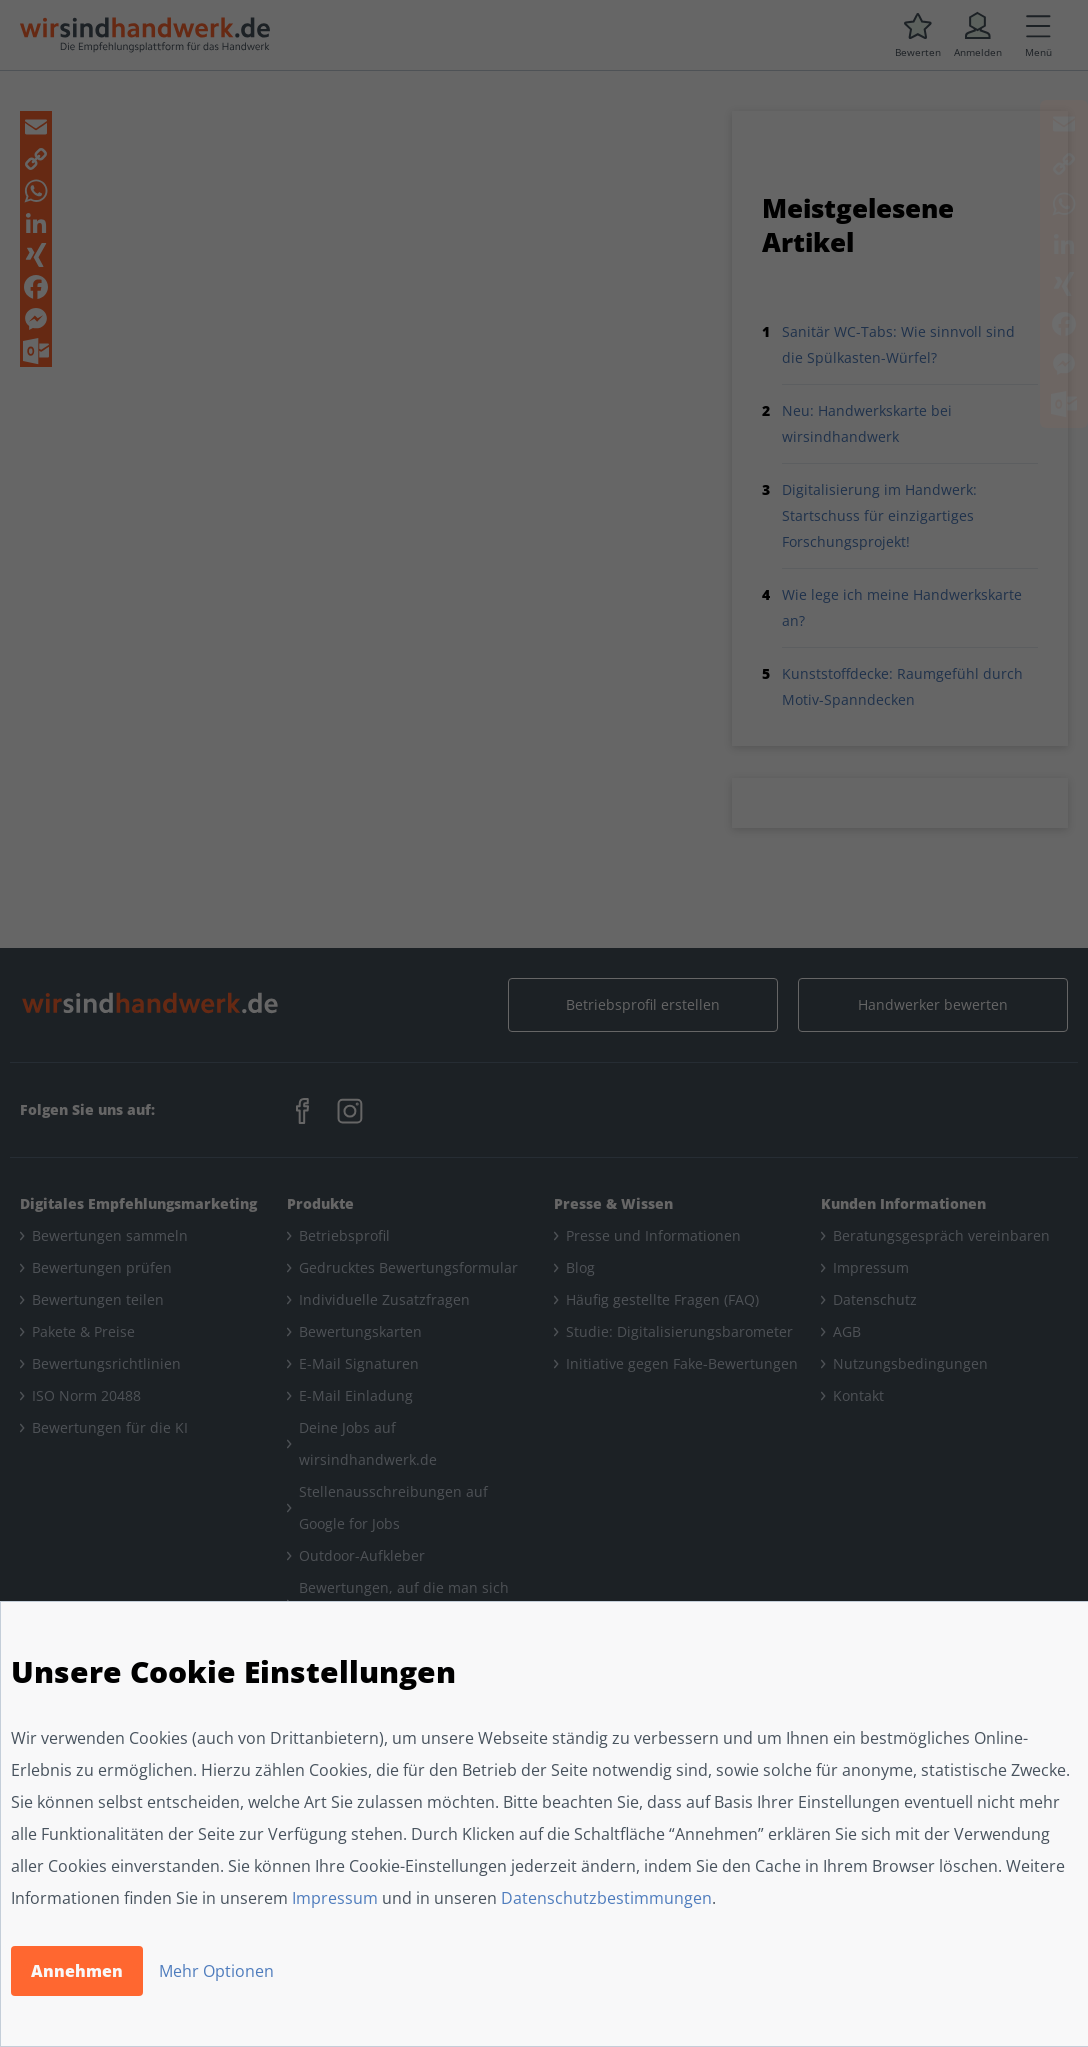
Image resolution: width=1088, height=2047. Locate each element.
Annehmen (77, 1971)
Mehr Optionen (216, 1971)
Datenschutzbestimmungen (606, 1898)
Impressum (335, 1898)
